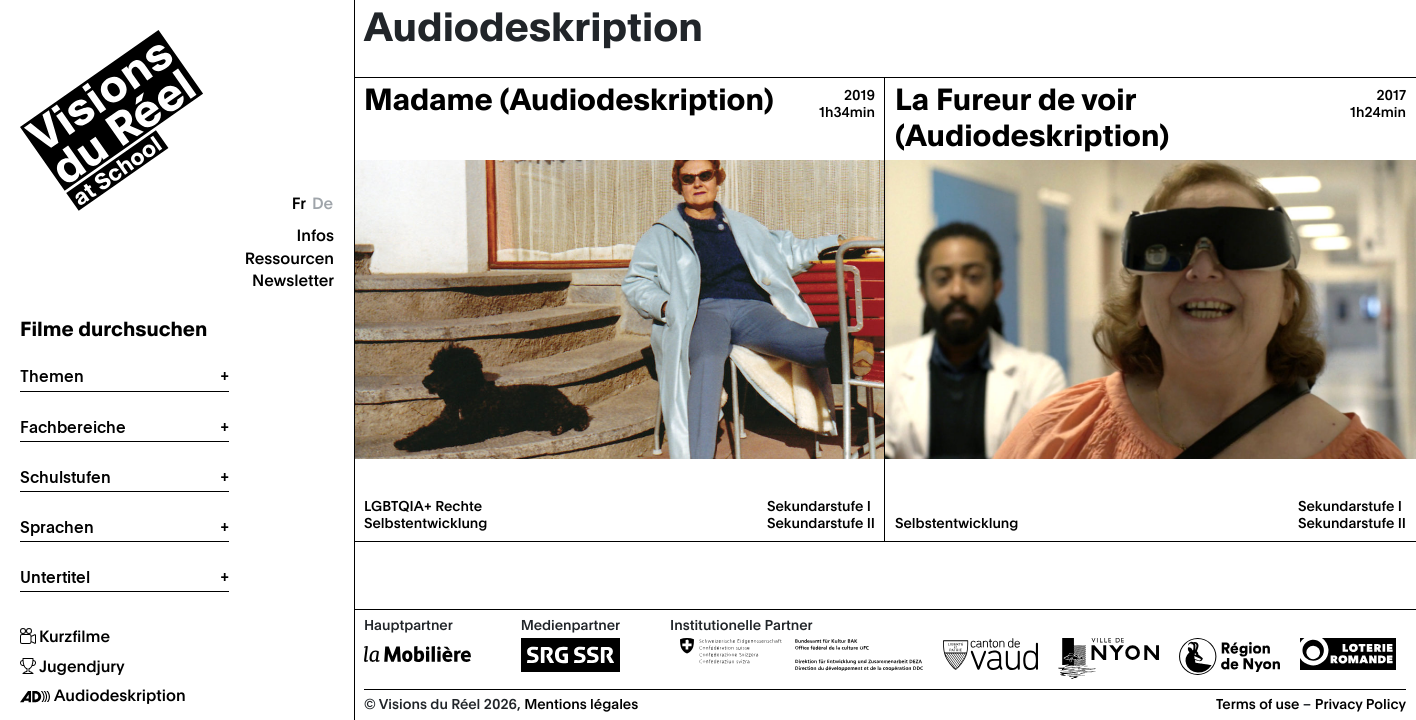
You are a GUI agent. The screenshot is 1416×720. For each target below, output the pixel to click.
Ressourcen (289, 258)
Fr (299, 203)
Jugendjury (72, 667)
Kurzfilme (65, 637)
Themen (52, 376)
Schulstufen (65, 477)
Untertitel (55, 577)
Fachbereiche (73, 427)
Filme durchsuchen (113, 328)
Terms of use (1258, 703)
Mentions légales (581, 703)
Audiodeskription (103, 696)
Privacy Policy (1360, 703)
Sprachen (57, 527)
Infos (315, 235)
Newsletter (293, 280)
